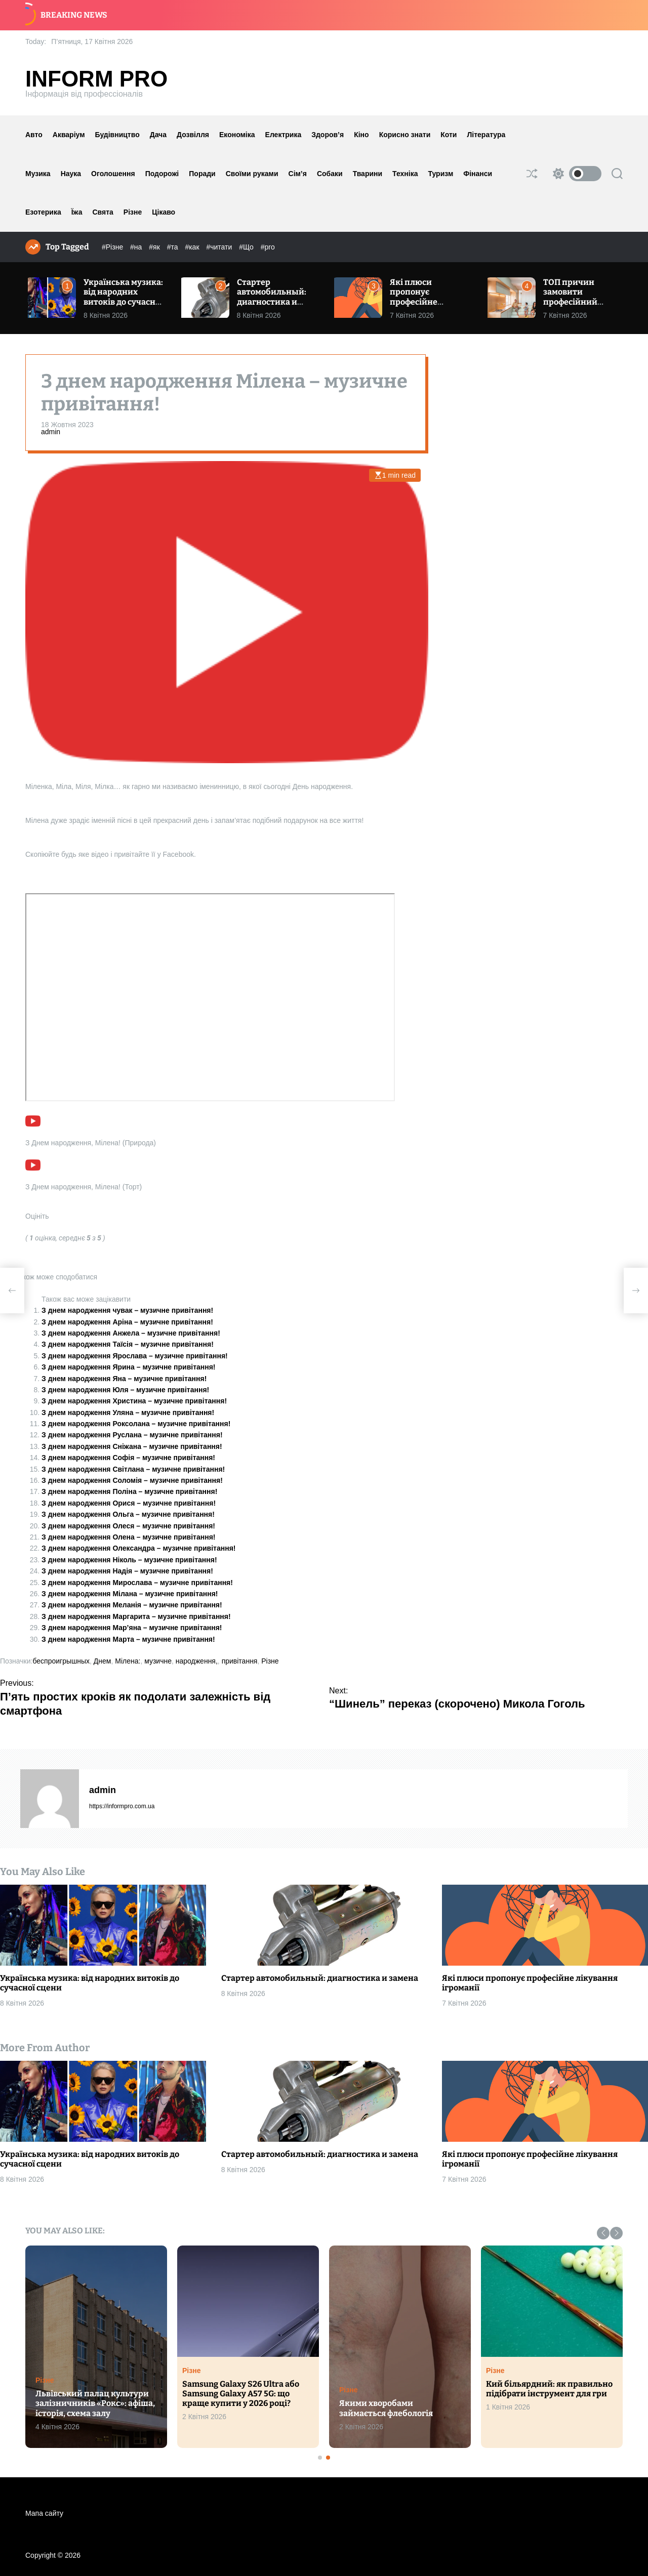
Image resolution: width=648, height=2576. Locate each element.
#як (155, 247)
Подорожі (162, 174)
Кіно (361, 135)
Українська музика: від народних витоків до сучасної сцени (123, 296)
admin (50, 431)
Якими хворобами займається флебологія (386, 2408)
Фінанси (477, 174)
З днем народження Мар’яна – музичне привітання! (132, 1628)
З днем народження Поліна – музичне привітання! (129, 1491)
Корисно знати (405, 135)
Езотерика (43, 212)
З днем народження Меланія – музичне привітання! (132, 1605)
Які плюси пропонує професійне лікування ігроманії (413, 301)
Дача (158, 135)
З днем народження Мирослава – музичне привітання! (137, 1582)
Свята (103, 212)
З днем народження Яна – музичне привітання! (124, 1379)
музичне (158, 1661)
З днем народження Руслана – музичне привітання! (132, 1435)
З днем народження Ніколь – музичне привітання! (129, 1560)
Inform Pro (96, 79)
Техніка (405, 174)
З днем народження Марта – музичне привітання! (128, 1639)
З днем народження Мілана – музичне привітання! (130, 1594)
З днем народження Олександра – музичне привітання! (139, 1548)
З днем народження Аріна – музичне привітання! (127, 1322)
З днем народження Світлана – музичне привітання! (133, 1469)
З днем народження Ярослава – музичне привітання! (135, 1356)
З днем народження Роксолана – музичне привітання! (136, 1424)
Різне (133, 212)
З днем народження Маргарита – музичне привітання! (136, 1616)
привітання (240, 1661)
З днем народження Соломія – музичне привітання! (132, 1480)
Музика (38, 174)
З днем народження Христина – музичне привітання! (134, 1401)
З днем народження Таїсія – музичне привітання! (128, 1344)
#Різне (113, 247)
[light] (574, 173)
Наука (71, 174)
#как (193, 247)
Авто (34, 135)
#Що (247, 247)
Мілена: (127, 1661)
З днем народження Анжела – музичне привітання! (131, 1333)
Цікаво (163, 212)
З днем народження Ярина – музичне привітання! (129, 1367)
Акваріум (69, 135)
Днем (102, 1661)
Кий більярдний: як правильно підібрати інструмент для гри (549, 2388)
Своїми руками (252, 174)
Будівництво (117, 135)
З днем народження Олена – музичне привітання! (129, 1537)
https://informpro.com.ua (121, 1806)
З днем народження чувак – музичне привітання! (127, 1310)
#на (137, 247)
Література (486, 135)
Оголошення (113, 174)
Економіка (237, 135)
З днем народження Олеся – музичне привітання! (128, 1526)
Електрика (283, 135)
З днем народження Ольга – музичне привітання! (128, 1514)
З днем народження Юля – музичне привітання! (125, 1390)
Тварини (367, 174)
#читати (220, 247)
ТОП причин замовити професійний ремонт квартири (579, 296)
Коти (448, 135)
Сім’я (298, 174)
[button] (603, 2233)
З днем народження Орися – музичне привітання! (129, 1503)
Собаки (330, 174)
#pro (268, 247)
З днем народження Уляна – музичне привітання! (128, 1412)
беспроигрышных (61, 1661)
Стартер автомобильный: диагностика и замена (271, 296)
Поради (202, 174)
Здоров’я (327, 135)
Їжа (77, 212)
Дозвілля (193, 135)
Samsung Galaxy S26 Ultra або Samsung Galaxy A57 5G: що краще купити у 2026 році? (240, 2393)
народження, (197, 1661)
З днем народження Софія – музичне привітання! (128, 1457)
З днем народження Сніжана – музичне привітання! (132, 1446)
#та (173, 247)
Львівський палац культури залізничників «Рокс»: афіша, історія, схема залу (95, 2403)
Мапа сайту (44, 2513)
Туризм (441, 174)
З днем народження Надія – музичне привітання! (127, 1571)
